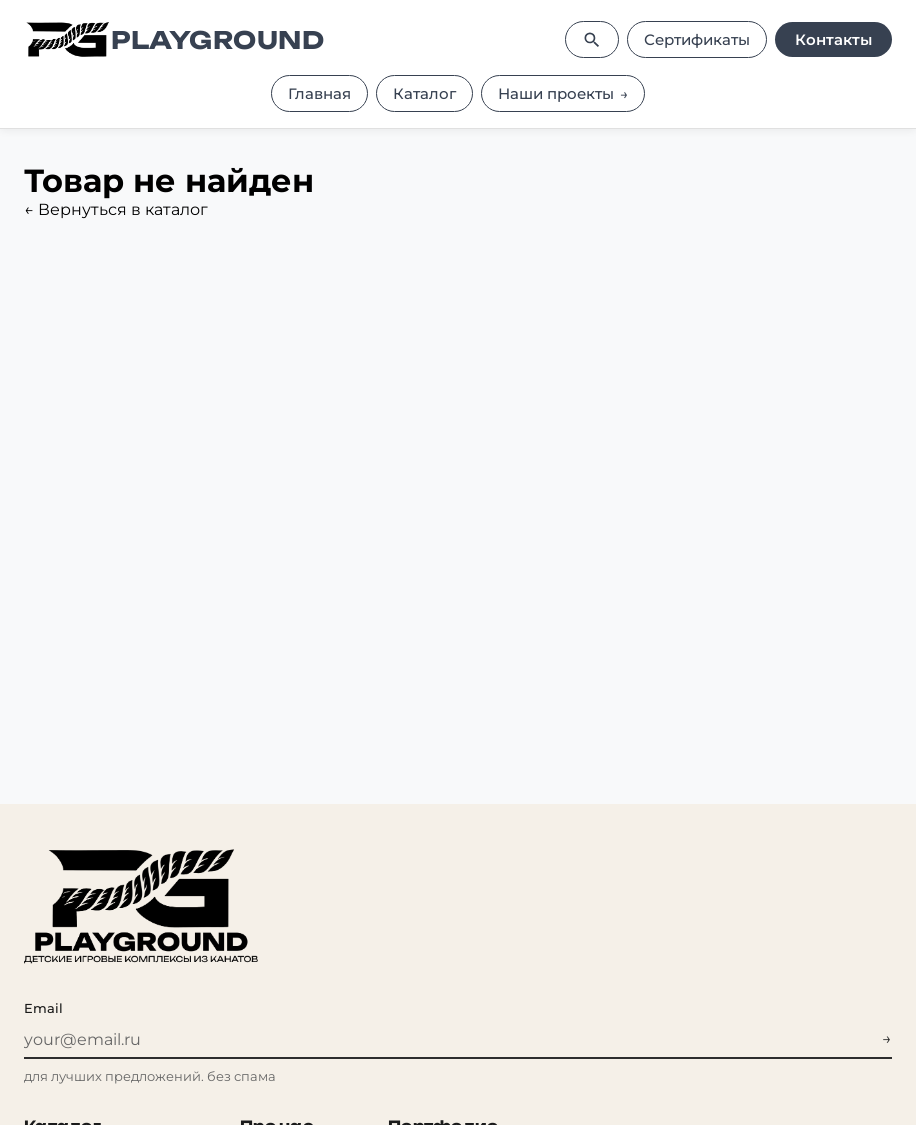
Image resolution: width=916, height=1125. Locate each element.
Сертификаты (697, 39)
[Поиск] (592, 39)
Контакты (833, 39)
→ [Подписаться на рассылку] (887, 1039)
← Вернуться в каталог (116, 209)
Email (43, 1008)
